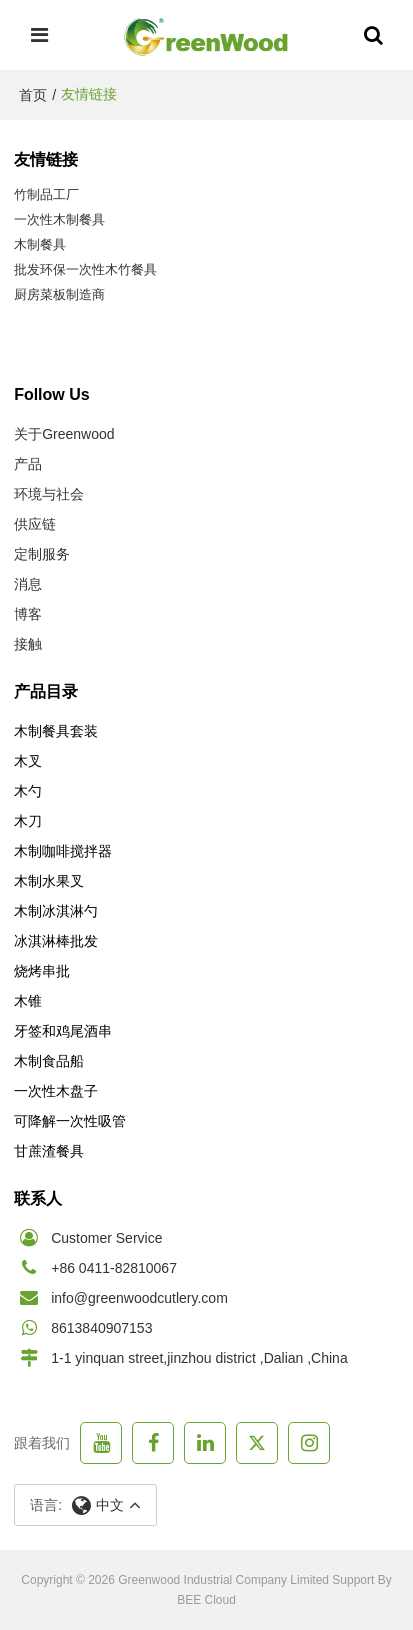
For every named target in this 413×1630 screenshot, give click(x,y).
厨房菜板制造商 (59, 294)
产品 (28, 464)
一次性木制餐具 (59, 219)
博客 (28, 614)
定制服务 (42, 554)
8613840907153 (101, 1328)
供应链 (35, 524)
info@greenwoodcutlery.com (139, 1298)
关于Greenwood (64, 434)
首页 (33, 95)
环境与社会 (49, 494)
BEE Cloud (206, 1600)
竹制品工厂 (46, 194)
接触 (28, 644)
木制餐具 (40, 244)
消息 (28, 584)
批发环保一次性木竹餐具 (85, 269)
